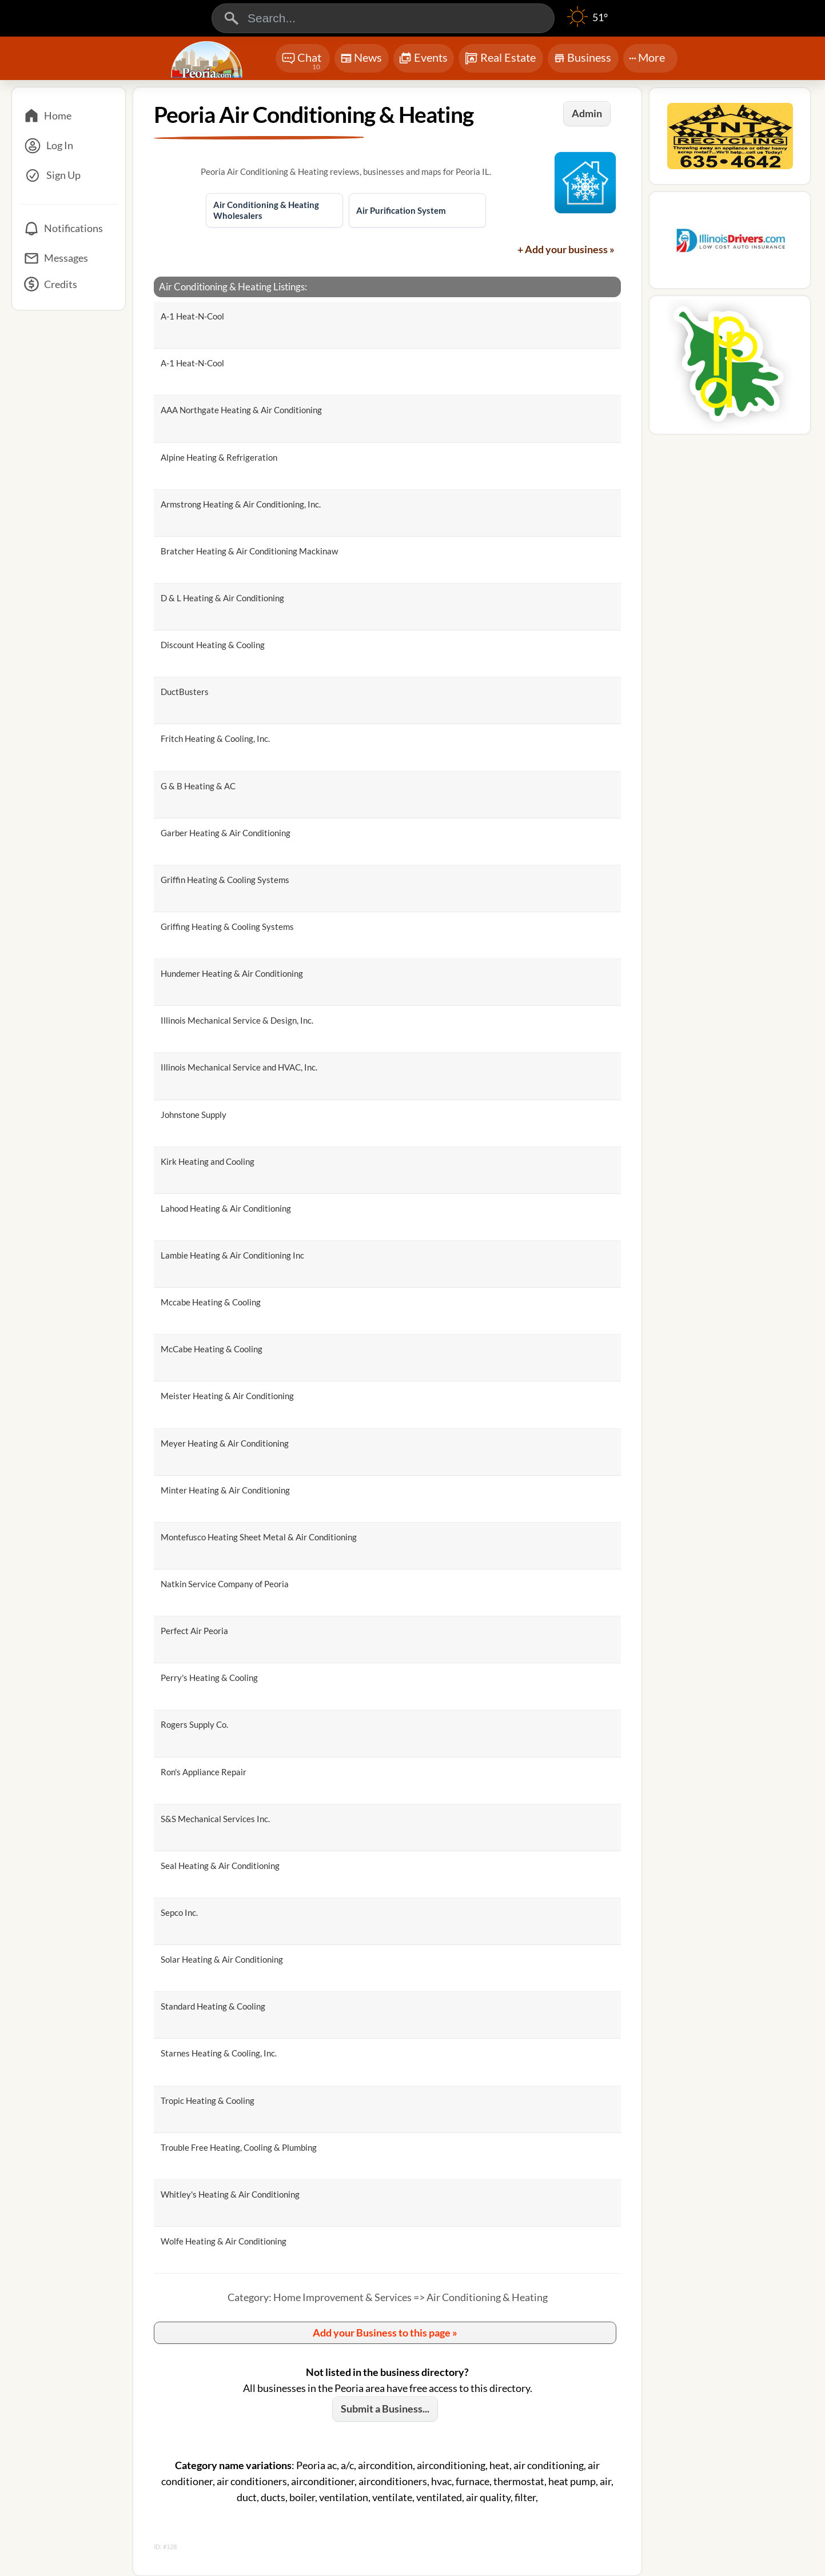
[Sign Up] (68, 175)
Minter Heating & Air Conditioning (225, 1490)
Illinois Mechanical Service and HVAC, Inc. (239, 1067)
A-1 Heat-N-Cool (192, 316)
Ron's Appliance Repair (203, 1772)
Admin (587, 113)
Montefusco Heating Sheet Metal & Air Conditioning (259, 1537)
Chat (301, 61)
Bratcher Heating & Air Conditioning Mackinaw (249, 551)
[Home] (68, 116)
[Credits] (68, 288)
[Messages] (68, 258)
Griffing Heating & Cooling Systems (227, 926)
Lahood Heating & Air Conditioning (226, 1208)
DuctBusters (185, 691)
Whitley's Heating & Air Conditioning (230, 2194)
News (361, 59)
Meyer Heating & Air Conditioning (225, 1443)
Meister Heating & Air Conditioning (227, 1396)
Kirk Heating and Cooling (207, 1161)
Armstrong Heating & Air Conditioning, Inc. (241, 504)
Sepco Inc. (179, 1912)
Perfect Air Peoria (194, 1631)
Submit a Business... (385, 2408)
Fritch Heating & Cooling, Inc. (215, 738)
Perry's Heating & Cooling (209, 1677)
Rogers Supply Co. (194, 1724)
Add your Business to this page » (385, 2332)
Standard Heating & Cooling (213, 2006)
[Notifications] (68, 228)
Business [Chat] (582, 60)
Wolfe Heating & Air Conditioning (223, 2241)
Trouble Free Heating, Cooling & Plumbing (239, 2147)
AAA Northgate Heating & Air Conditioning (241, 410)
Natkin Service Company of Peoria (225, 1584)
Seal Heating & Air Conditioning (220, 1865)
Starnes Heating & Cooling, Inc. (219, 2053)
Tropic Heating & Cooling (207, 2100)
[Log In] (68, 146)
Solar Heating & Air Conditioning (222, 1959)
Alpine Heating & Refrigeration (219, 457)
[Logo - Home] (208, 59)
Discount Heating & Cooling (213, 645)
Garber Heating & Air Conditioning (225, 833)
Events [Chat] (423, 58)
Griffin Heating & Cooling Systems (225, 879)
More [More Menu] (647, 57)
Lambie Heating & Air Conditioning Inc (232, 1255)
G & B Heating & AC (198, 786)
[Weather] (587, 23)
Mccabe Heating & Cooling (211, 1302)
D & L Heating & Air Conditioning (222, 598)
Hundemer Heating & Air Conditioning (232, 973)
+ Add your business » (566, 249)
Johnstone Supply (193, 1114)
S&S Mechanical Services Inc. (215, 1819)
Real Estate (500, 58)
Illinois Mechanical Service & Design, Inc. (237, 1020)
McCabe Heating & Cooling (211, 1349)
